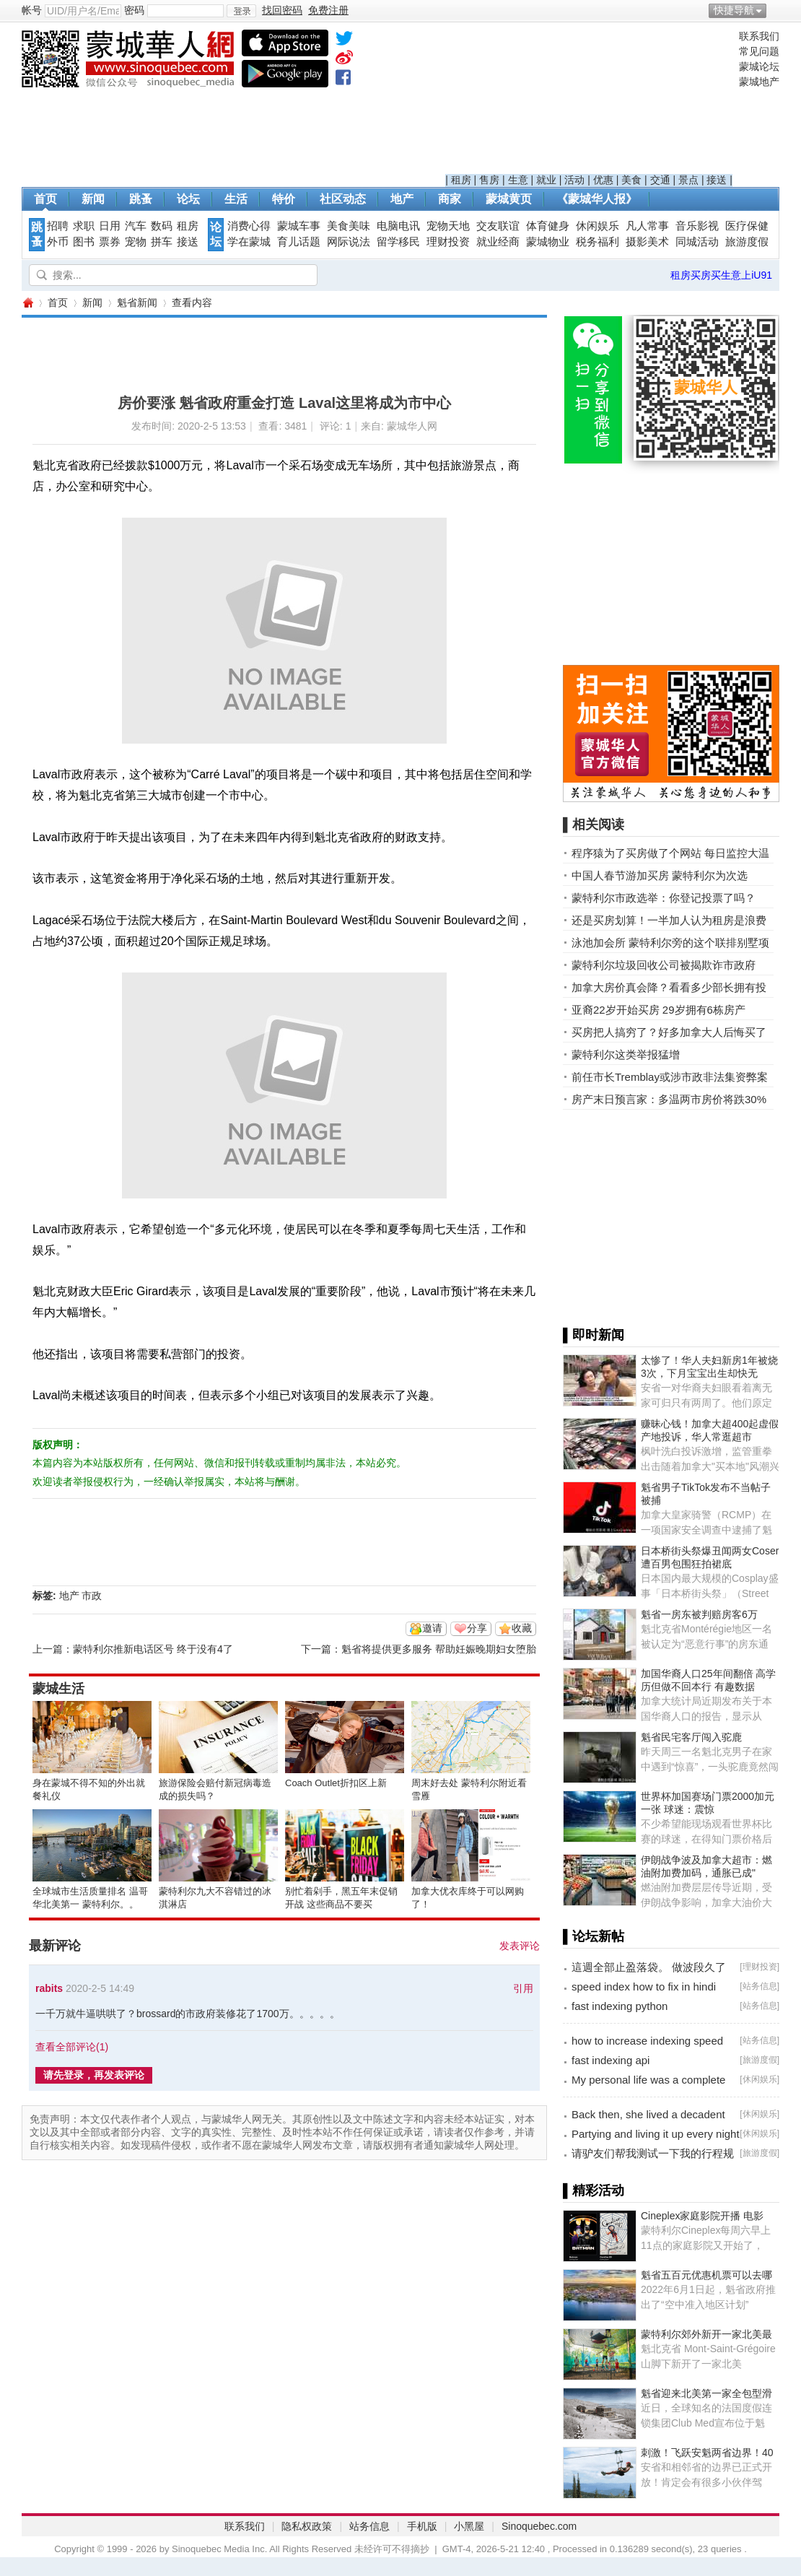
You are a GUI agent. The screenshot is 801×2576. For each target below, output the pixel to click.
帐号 (32, 10)
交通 (660, 180)
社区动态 (343, 199)
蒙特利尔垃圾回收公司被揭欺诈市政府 (664, 965)
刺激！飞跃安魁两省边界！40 (707, 2452)
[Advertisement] (589, 102)
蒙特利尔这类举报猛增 (626, 1054)
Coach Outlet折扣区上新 (336, 1782)
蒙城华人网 (27, 302)
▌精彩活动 (593, 2190)
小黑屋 (469, 2526)
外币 (58, 242)
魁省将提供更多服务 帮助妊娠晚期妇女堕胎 (438, 1649)
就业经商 (498, 242)
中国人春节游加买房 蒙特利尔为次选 (660, 875)
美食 (631, 180)
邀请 (432, 1628)
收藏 (522, 1628)
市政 (92, 1595)
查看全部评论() (71, 2047)
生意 (518, 180)
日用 (110, 226)
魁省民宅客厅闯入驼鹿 (691, 1737)
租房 (461, 180)
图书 (84, 242)
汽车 (135, 226)
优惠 (603, 180)
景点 (688, 180)
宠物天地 (448, 226)
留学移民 (398, 242)
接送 (716, 180)
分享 (477, 1628)
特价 (283, 199)
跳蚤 (140, 199)
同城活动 (697, 242)
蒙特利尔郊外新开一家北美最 (706, 2334)
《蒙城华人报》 (596, 199)
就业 (546, 180)
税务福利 (597, 242)
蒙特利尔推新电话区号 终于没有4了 (153, 1649)
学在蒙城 (249, 242)
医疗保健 (747, 226)
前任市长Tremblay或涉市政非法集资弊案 (670, 1077)
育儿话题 (298, 242)
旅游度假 (747, 242)
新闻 (93, 199)
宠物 (135, 242)
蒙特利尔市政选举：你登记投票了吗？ (664, 898)
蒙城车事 (298, 226)
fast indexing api (610, 2060)
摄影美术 (647, 242)
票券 (110, 242)
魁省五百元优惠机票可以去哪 (706, 2275)
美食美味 (348, 226)
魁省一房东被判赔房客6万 (699, 1614)
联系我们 (759, 36)
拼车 (161, 242)
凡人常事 (647, 226)
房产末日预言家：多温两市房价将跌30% (669, 1099)
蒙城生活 (58, 1688)
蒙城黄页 (509, 199)
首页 (45, 199)
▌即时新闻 (593, 1335)
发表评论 (519, 1945)
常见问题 (759, 51)
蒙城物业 (547, 242)
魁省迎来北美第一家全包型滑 (706, 2393)
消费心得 (249, 226)
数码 (161, 226)
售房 (489, 180)
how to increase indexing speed (647, 2041)
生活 (236, 199)
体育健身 (547, 226)
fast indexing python (620, 2006)
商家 (449, 199)
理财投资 (448, 242)
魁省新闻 (137, 302)
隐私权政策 (306, 2526)
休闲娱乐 (597, 226)
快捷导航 (734, 10)
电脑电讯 (398, 226)
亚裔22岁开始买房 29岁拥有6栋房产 (658, 1010)
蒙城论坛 (759, 66)
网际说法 (348, 242)
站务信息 (760, 1986)
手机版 (422, 2526)
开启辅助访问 (775, 10)
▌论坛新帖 (593, 1936)
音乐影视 (697, 226)
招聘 (58, 226)
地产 (401, 199)
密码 (134, 10)
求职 (84, 226)
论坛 (188, 199)
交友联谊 (498, 226)
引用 (523, 1988)
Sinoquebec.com (539, 2526)
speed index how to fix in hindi (644, 1986)
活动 (574, 180)
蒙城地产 (759, 81)
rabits (49, 1988)
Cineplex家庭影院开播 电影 (702, 2216)
